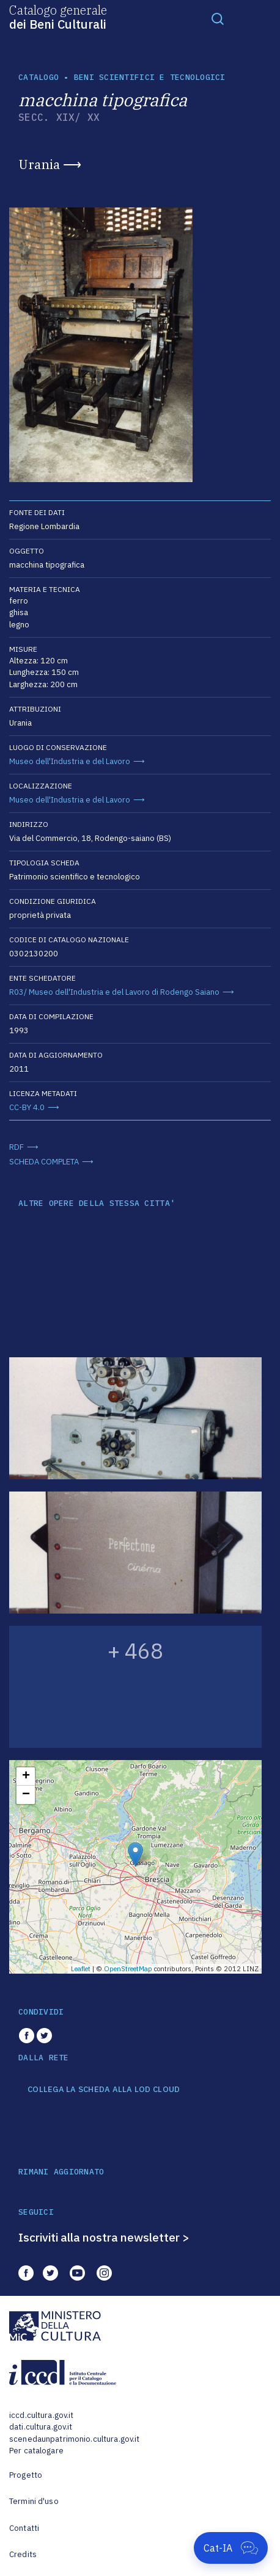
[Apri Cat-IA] (231, 2548)
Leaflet (80, 1968)
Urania (39, 164)
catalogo (38, 77)
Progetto (25, 2475)
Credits (23, 2554)
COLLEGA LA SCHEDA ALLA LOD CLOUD (104, 2089)
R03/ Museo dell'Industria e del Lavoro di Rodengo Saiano (114, 992)
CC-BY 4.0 (27, 1107)
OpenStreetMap (128, 1968)
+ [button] (26, 1776)
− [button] (26, 1795)
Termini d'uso (34, 2501)
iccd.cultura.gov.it (41, 2415)
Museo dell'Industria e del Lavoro (69, 761)
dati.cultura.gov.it (40, 2427)
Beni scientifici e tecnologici (150, 77)
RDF (16, 1147)
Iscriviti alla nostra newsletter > (104, 2237)
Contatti (24, 2528)
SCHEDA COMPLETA (44, 1161)
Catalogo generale (58, 16)
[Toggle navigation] (217, 18)
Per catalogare (36, 2450)
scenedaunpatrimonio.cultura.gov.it (74, 2439)
